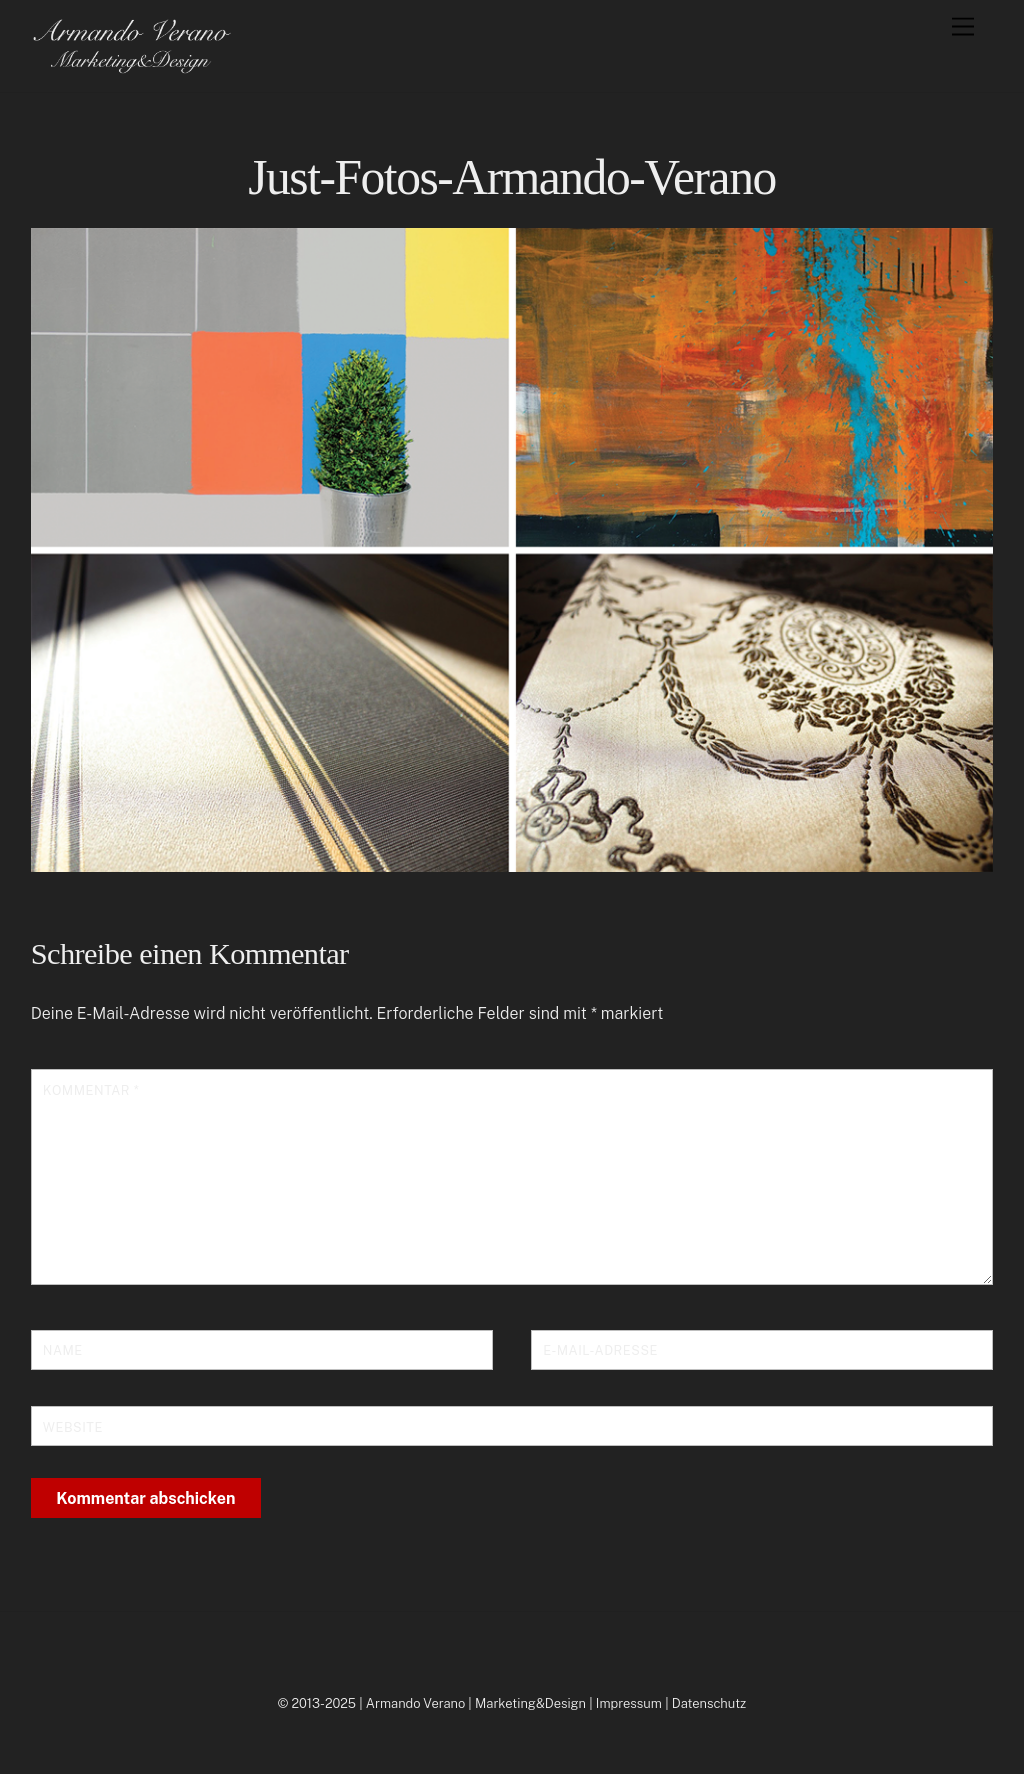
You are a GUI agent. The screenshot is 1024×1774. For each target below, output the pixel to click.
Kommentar (91, 1090)
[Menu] (963, 27)
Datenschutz (709, 1703)
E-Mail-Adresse (600, 1350)
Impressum (629, 1703)
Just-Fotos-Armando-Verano (512, 177)
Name (63, 1350)
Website (73, 1427)
